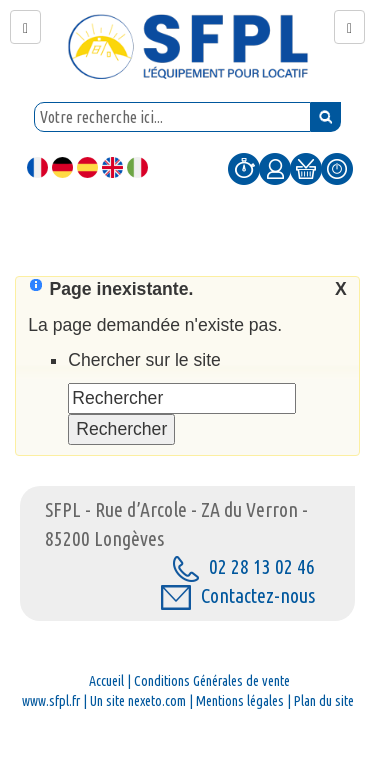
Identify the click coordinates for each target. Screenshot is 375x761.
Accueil (106, 681)
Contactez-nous (238, 595)
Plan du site (324, 701)
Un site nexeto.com (138, 701)
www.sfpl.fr (51, 701)
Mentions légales (240, 701)
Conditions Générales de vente (212, 681)
